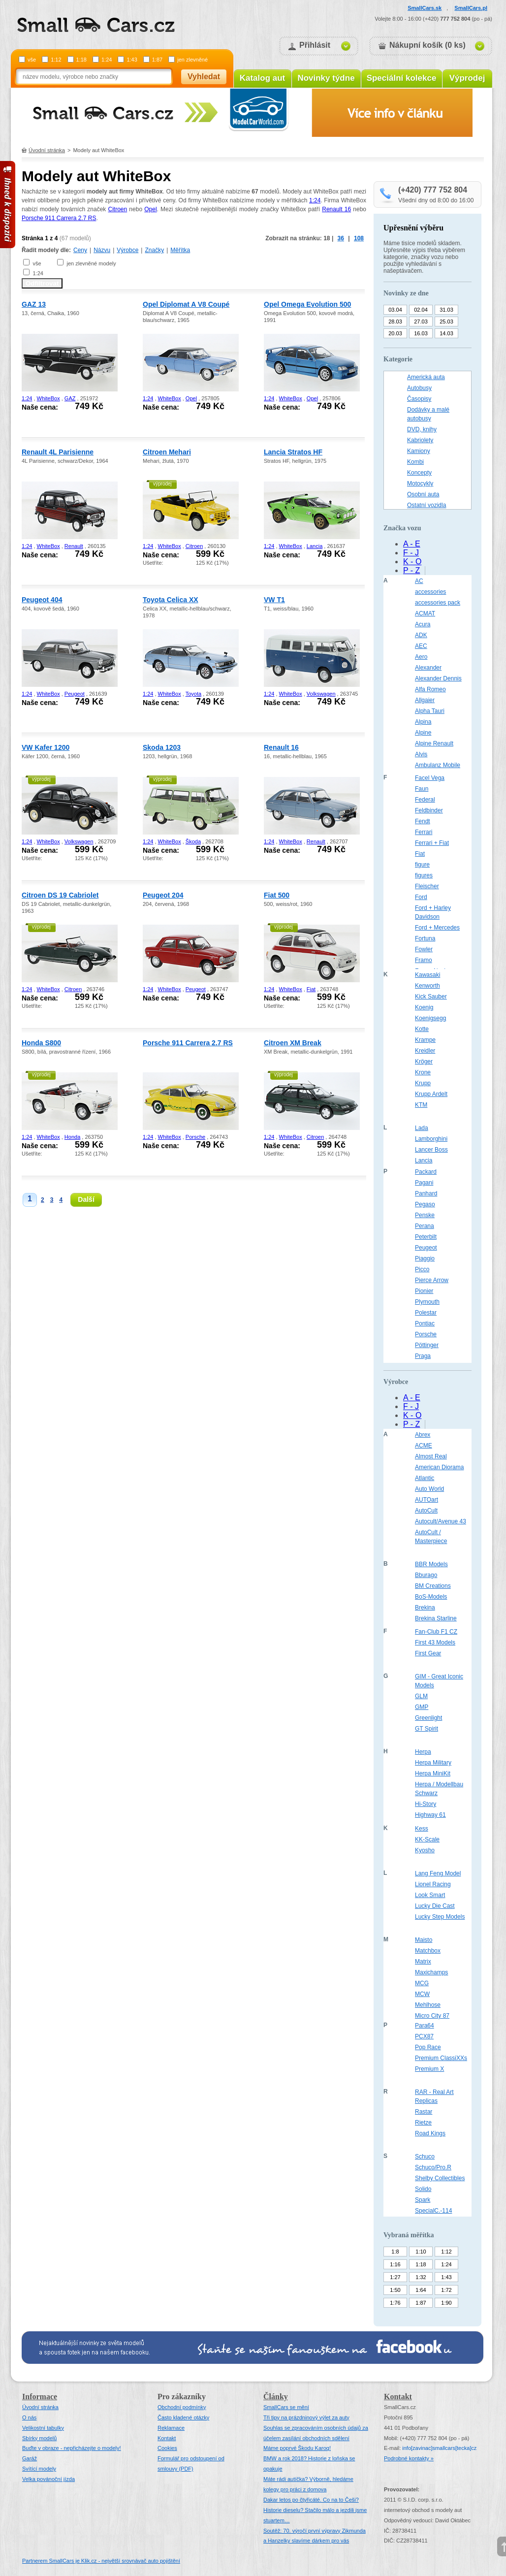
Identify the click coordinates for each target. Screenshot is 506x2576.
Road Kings (430, 2133)
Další (86, 1199)
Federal (425, 799)
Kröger (424, 1061)
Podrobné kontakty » (409, 2458)
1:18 (81, 60)
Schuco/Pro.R (433, 2167)
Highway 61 (430, 1814)
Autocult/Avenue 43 (440, 1521)
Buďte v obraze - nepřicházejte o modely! (71, 2448)
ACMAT (425, 613)
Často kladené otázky (183, 2417)
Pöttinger (427, 1345)
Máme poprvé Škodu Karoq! (297, 2448)
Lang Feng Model (438, 1873)
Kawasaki (427, 974)
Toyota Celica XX (170, 600)
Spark (422, 2199)
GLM (421, 1696)
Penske (425, 1215)
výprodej (162, 483)
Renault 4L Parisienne (58, 452)
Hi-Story (425, 1804)
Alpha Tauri (429, 711)
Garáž (29, 2458)
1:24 (106, 60)
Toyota (193, 694)
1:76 (395, 2303)
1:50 (395, 2290)
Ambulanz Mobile (437, 765)
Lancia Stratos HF (293, 452)
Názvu (102, 250)
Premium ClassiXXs (441, 2058)
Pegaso (425, 1204)
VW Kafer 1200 (45, 747)
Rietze (423, 2122)
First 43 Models (435, 1642)
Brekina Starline (436, 1618)
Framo (423, 960)
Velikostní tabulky (43, 2428)
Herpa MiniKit (432, 1773)
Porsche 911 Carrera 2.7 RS (59, 218)
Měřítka (180, 250)
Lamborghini (431, 1138)
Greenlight (428, 1717)
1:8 (395, 2251)
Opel (150, 209)
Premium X (429, 2068)
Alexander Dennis (438, 678)
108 (359, 238)
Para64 (424, 2025)
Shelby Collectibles (440, 2178)
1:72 (446, 2290)
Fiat (311, 989)
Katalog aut (262, 78)
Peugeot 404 (42, 600)
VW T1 (274, 600)
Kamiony (418, 451)
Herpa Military (433, 1762)
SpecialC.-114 (433, 2210)
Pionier (424, 1291)
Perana (424, 1226)
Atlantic (424, 1478)
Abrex (422, 1434)
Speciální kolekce (402, 78)
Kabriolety (420, 440)
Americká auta (426, 377)
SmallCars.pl (470, 8)
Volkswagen (321, 694)
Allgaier (425, 700)
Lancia (314, 546)
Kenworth (427, 985)
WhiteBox (48, 398)
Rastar (423, 2111)
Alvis (421, 754)
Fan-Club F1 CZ (436, 1631)
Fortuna (425, 938)
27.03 (421, 321)
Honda (72, 1137)
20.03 (395, 333)
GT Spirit (426, 1728)
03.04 (395, 310)
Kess (421, 1828)
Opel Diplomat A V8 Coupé (186, 304)
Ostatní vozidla (426, 505)
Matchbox (428, 1950)
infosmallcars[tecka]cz (439, 2448)
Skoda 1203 (162, 747)
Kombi (415, 461)
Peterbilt (426, 1236)
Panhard (426, 1193)
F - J (411, 552)
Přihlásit (314, 45)
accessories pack (437, 602)
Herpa (423, 1751)
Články (275, 2396)
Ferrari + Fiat (432, 842)
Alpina (423, 721)
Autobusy (419, 388)
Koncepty (419, 472)
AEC (421, 646)
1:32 (420, 2277)
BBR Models (431, 1564)
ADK (421, 635)
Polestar (426, 1312)
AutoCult (426, 1510)
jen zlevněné (192, 60)
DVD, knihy (422, 429)
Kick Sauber (431, 996)
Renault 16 (336, 209)
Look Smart (430, 1895)
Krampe (425, 1039)
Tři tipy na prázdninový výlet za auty (306, 2417)
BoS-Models (431, 1596)
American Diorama (439, 1467)
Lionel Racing (433, 1884)
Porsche (195, 1137)
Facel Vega (429, 777)
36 (341, 238)
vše (32, 60)
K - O (412, 561)
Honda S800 (41, 1043)
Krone (423, 1072)
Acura (422, 624)
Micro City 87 (432, 2015)
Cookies (167, 2448)
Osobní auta (423, 494)
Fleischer (427, 886)
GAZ (70, 398)
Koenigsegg (430, 1018)
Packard (426, 1171)
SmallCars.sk (425, 8)
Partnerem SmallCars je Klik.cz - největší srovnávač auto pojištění (101, 2561)
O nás (29, 2417)
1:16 (395, 2264)
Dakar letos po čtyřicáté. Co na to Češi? (311, 2500)
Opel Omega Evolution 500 (307, 304)
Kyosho (425, 1850)
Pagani (424, 1182)
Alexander (428, 667)
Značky (154, 250)
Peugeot (74, 694)
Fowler (424, 949)
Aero (421, 656)
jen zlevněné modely (91, 263)
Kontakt (167, 2438)
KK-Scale (427, 1839)
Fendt (422, 821)
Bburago (426, 1575)
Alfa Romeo (430, 689)
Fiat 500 (276, 895)
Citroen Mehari (167, 452)
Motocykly (420, 483)
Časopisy (419, 398)
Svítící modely (39, 2469)
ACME (423, 1445)
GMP (421, 1707)
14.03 (446, 333)
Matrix (423, 1961)
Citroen (117, 209)
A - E (411, 544)
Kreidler (425, 1050)
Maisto (423, 1939)
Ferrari (423, 832)
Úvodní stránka (47, 150)
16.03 (421, 333)
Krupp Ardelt (431, 1094)
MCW (422, 1994)
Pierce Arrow (431, 1280)
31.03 (446, 310)
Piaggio (425, 1258)
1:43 (131, 60)
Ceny (80, 250)
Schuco (425, 2156)
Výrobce (127, 250)
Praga (423, 1355)
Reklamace (171, 2428)
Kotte (422, 1029)
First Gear (428, 1653)
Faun (421, 788)
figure (422, 864)
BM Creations (433, 1585)
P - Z (411, 570)
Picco (422, 1269)
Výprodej (467, 78)
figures (424, 875)
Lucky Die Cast (435, 1905)
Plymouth (427, 1301)
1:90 (446, 2303)
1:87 (157, 60)
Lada (421, 1128)
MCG (422, 1983)
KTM (421, 1104)
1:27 (395, 2277)
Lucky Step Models (440, 1916)
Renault (73, 546)
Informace (39, 2396)
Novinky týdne (325, 78)
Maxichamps (431, 1972)
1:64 (420, 2290)
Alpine (423, 732)
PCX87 (424, 2036)
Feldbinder (429, 810)
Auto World (429, 1488)
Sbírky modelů (39, 2438)
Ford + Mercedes (437, 927)
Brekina (425, 1607)
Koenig (424, 1007)
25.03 (446, 321)
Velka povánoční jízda (48, 2479)
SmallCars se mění (286, 2407)
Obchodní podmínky (182, 2407)
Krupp (423, 1083)
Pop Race (428, 2047)
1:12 (56, 60)
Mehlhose (428, 2004)
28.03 (395, 321)
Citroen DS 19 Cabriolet (60, 895)
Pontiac (425, 1323)
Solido (423, 2189)
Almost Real (431, 1456)
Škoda (193, 841)
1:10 (420, 2251)
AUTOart (426, 1499)
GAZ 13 (34, 304)
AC (419, 581)
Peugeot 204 (163, 895)
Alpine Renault (434, 743)
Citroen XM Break (292, 1043)
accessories (430, 591)
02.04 (421, 310)
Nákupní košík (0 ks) (427, 45)
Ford (421, 897)
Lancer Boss (431, 1149)
